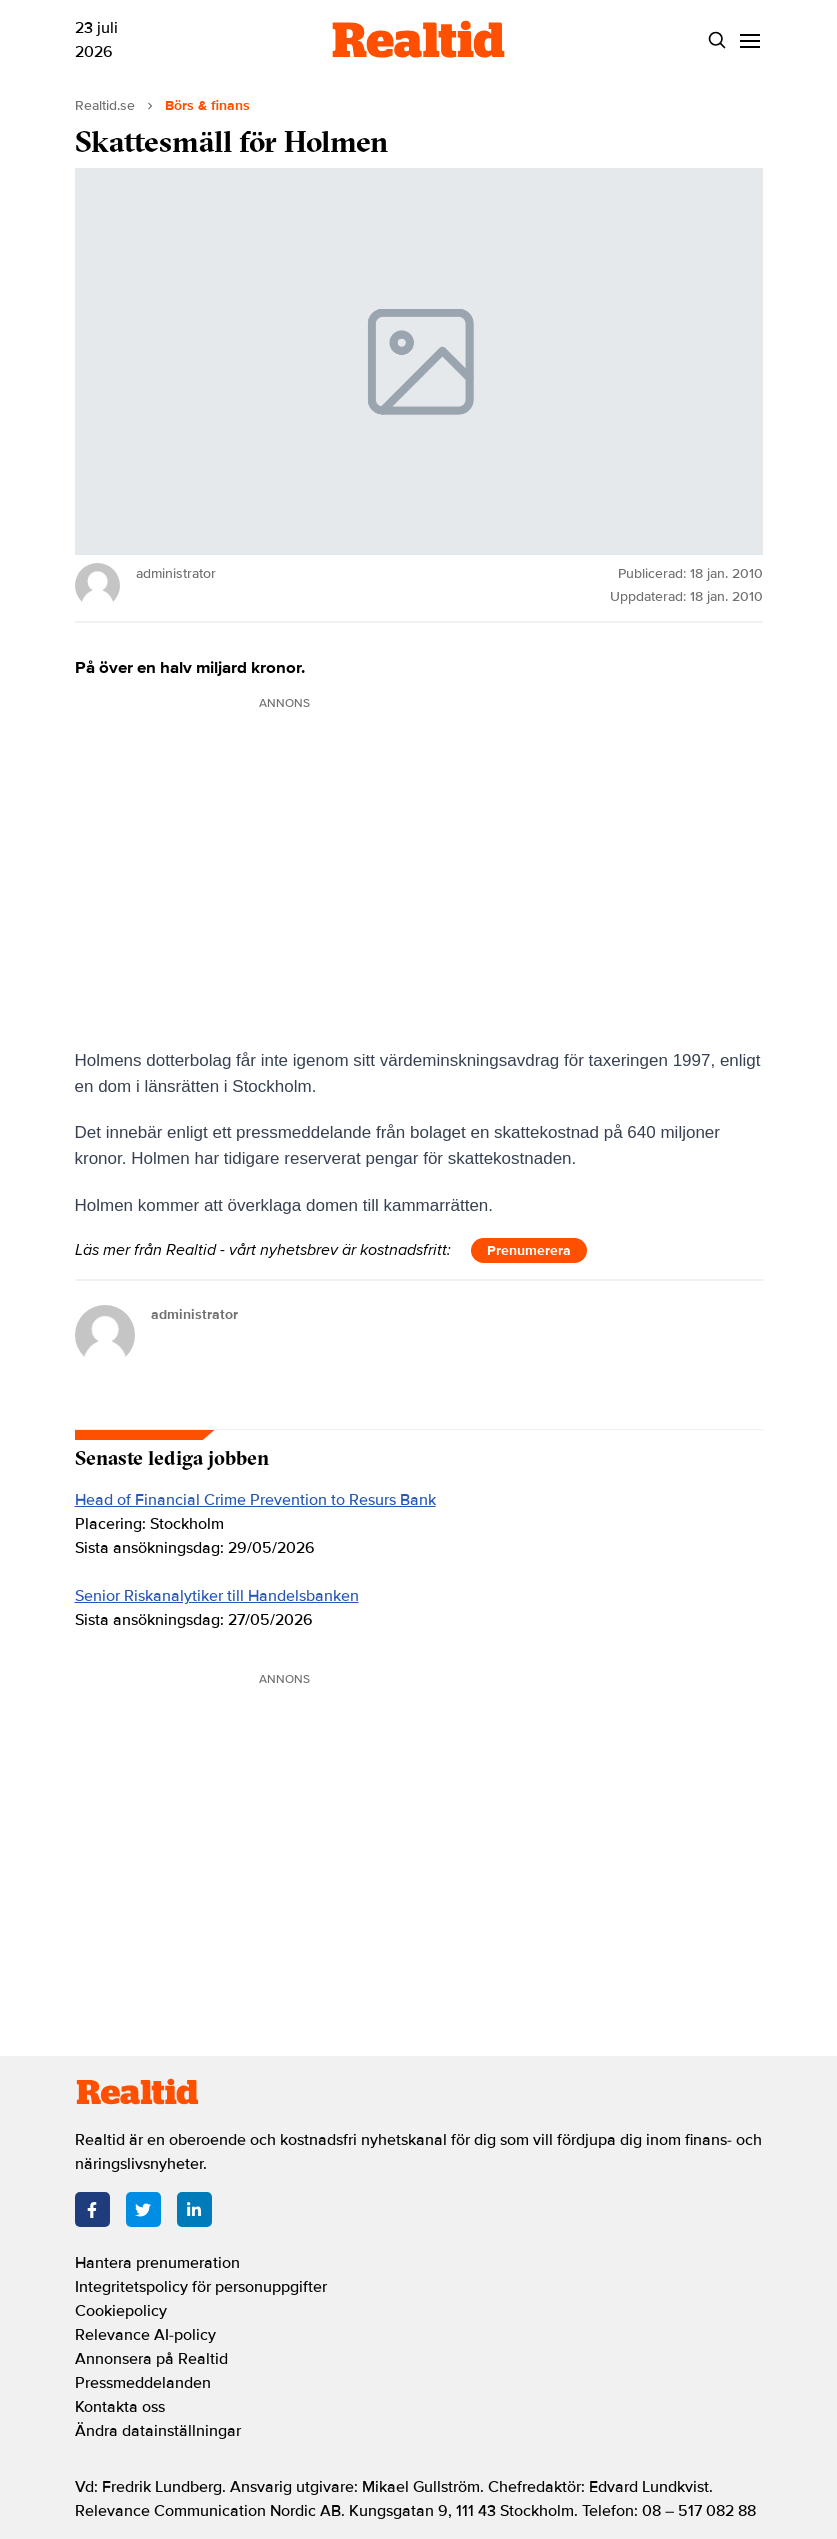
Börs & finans (207, 105)
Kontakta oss (120, 2407)
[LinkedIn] (194, 2209)
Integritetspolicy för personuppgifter (201, 2287)
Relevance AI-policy (145, 2335)
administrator (194, 1314)
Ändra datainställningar (158, 2431)
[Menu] (750, 40)
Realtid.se (105, 105)
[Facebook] (92, 2209)
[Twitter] (143, 2209)
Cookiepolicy (121, 2311)
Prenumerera (529, 1250)
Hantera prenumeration (157, 2263)
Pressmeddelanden (143, 2383)
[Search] (717, 40)
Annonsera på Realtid (151, 2359)
